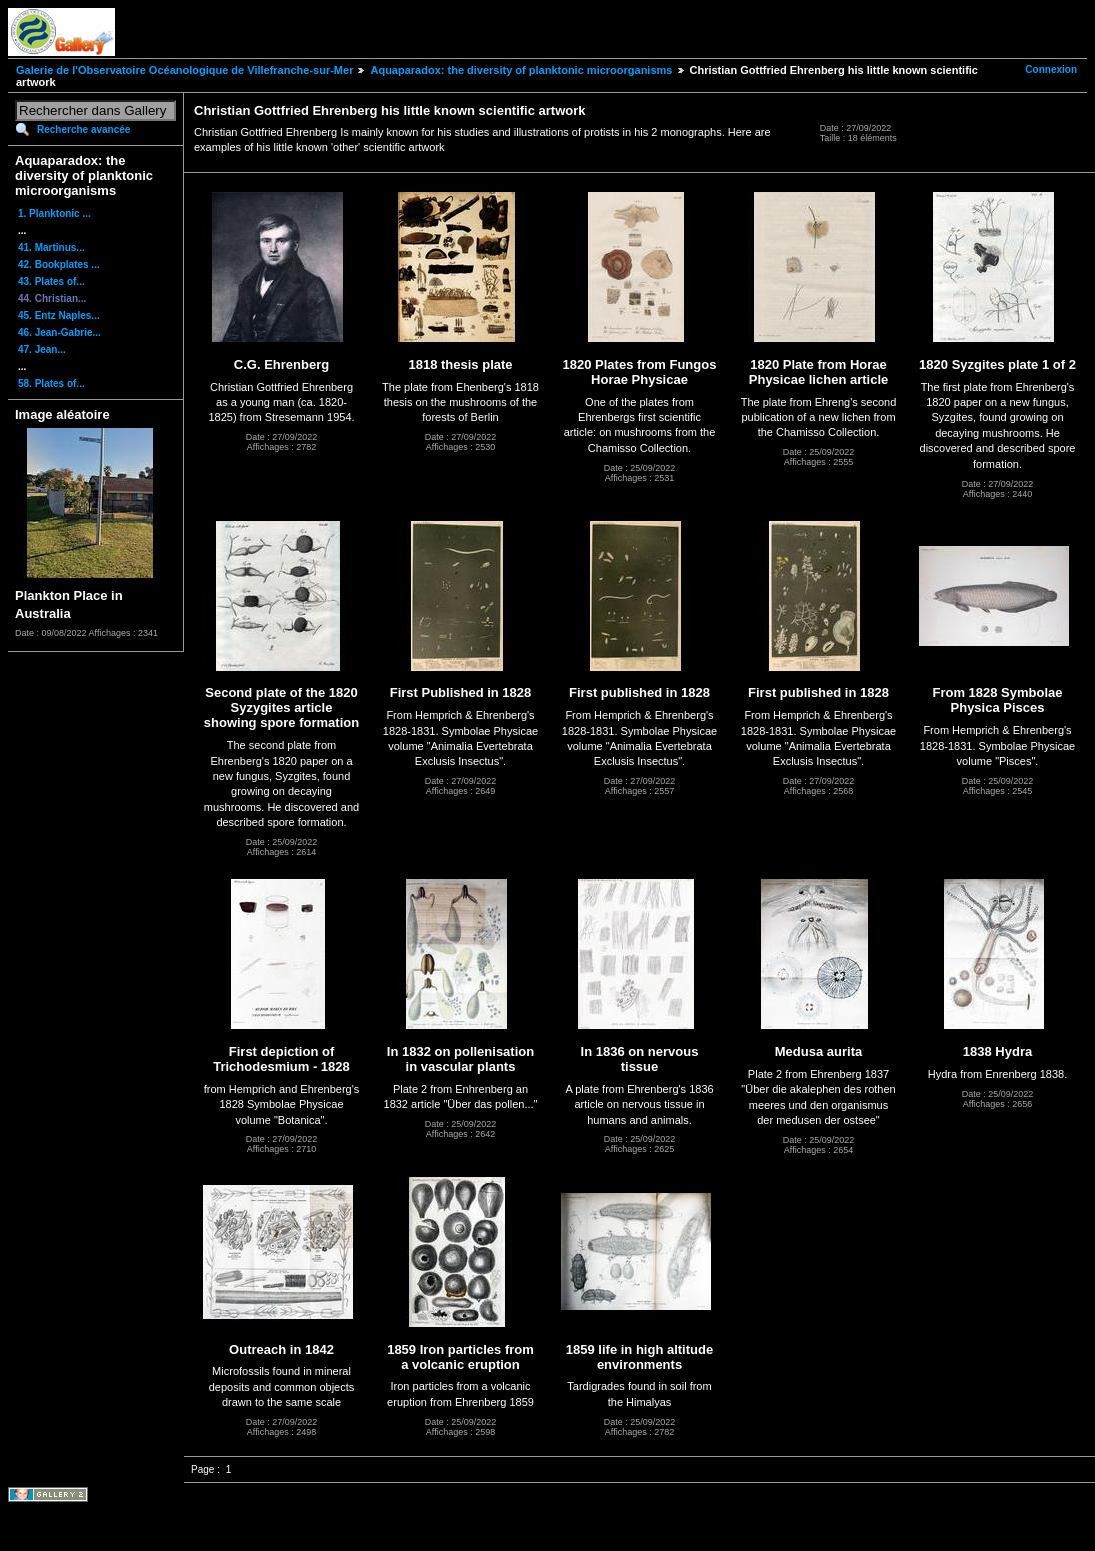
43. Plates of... (51, 281)
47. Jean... (42, 349)
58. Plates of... (51, 383)
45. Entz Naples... (59, 315)
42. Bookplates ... (59, 264)
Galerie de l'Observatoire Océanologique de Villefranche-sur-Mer (184, 70)
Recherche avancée (83, 129)
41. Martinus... (51, 247)
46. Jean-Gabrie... (59, 332)
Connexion (1051, 69)
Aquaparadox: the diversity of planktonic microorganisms (521, 70)
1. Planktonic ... (54, 213)
